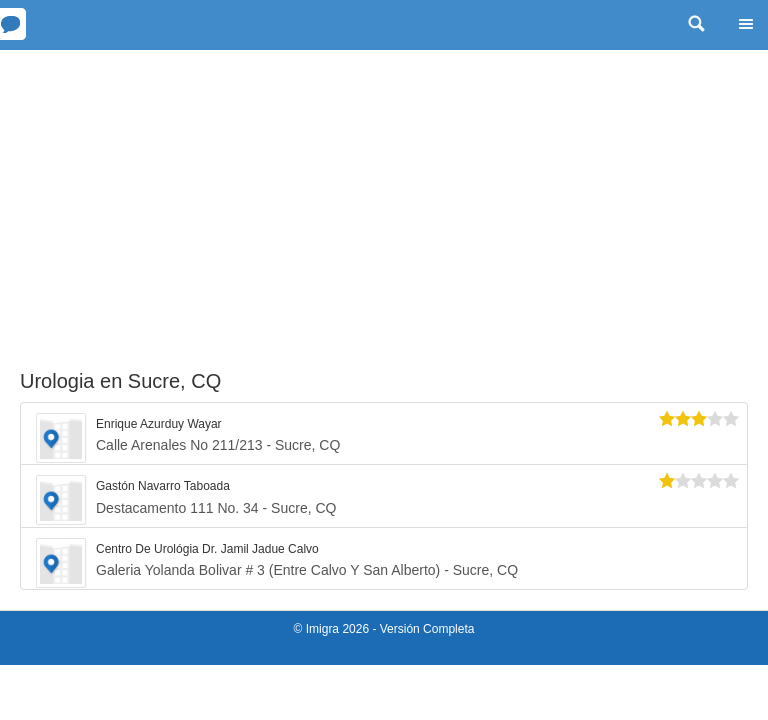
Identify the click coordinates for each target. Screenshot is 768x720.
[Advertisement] (384, 200)
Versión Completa (427, 629)
